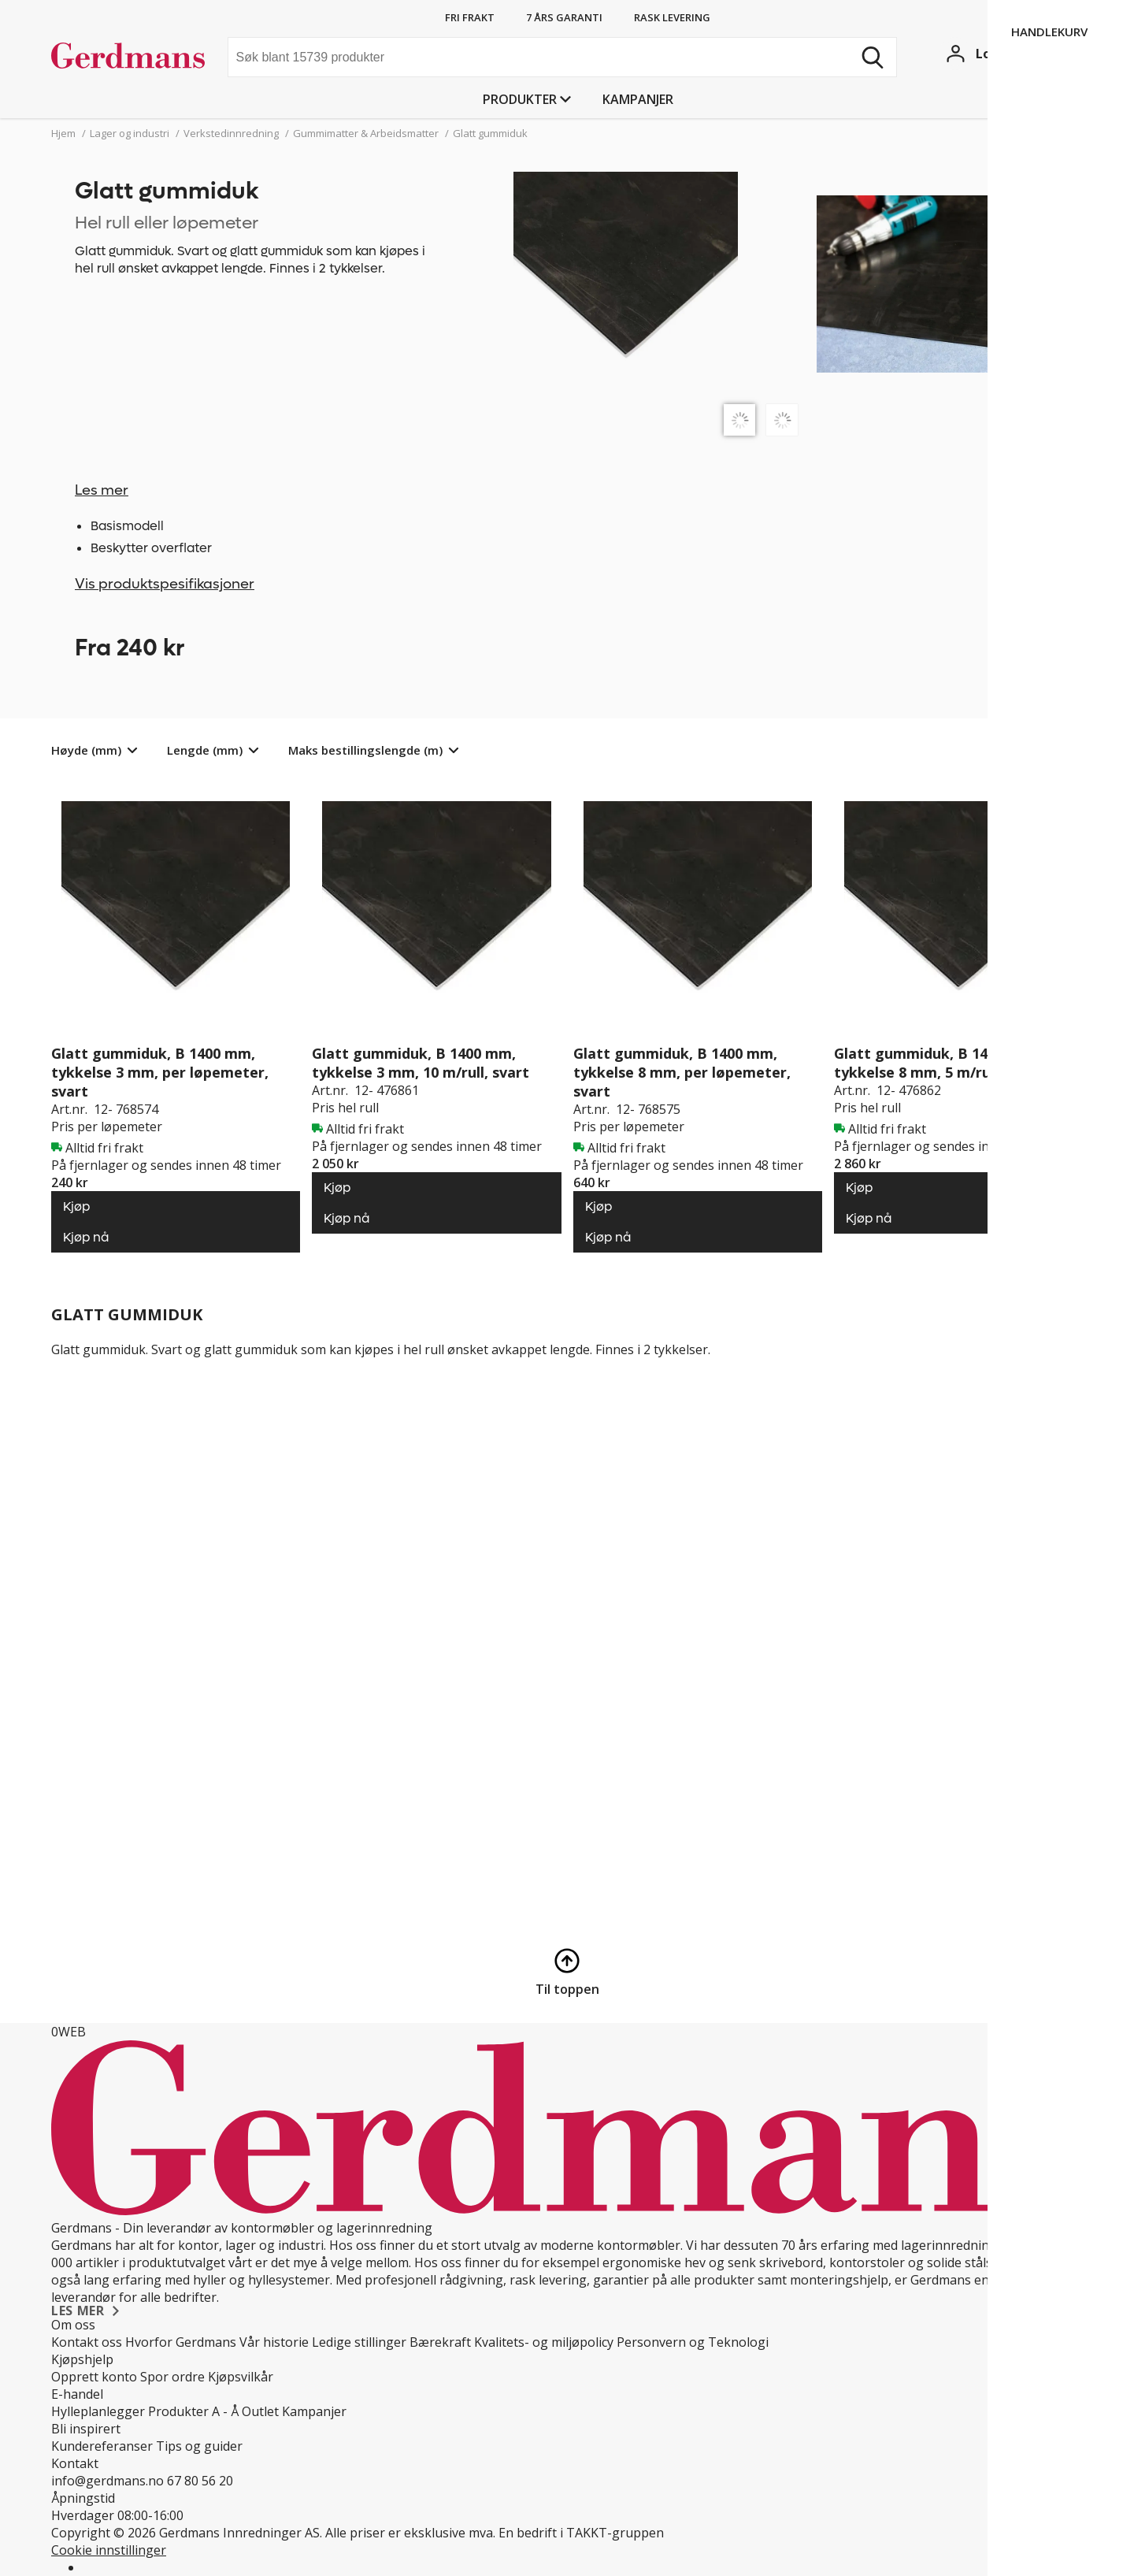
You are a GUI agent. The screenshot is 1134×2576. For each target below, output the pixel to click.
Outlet (260, 2411)
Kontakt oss (86, 2342)
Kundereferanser (102, 2446)
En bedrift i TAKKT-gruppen (581, 2532)
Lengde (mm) (205, 750)
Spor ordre (172, 2376)
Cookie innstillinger (108, 2550)
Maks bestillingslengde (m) (365, 750)
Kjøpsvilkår (240, 2376)
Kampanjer (637, 99)
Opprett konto (94, 2376)
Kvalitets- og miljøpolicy (543, 2342)
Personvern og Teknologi (693, 2342)
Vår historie (274, 2342)
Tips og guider (199, 2446)
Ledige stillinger (359, 2342)
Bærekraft (440, 2342)
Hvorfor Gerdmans (180, 2342)
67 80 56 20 (200, 2480)
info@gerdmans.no (107, 2480)
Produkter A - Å (193, 2411)
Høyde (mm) (86, 750)
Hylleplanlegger (98, 2411)
